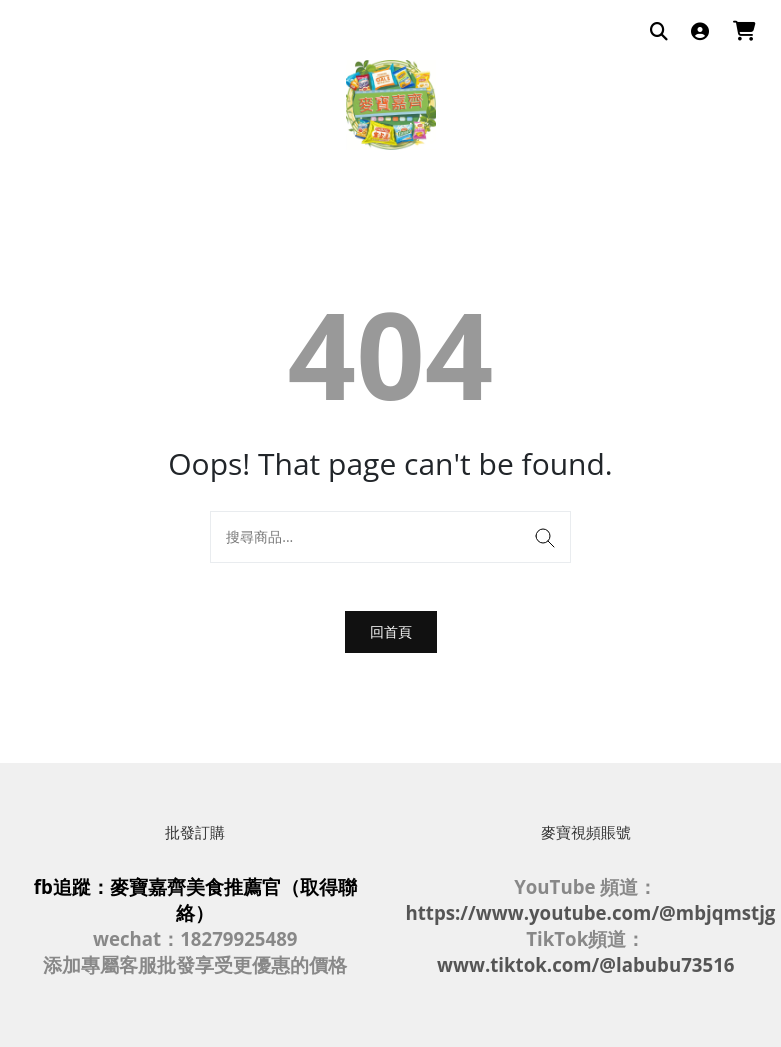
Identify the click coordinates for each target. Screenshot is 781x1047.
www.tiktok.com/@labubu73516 (585, 964)
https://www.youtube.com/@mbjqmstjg (591, 912)
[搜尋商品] (659, 32)
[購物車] (744, 32)
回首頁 (391, 631)
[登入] (700, 32)
